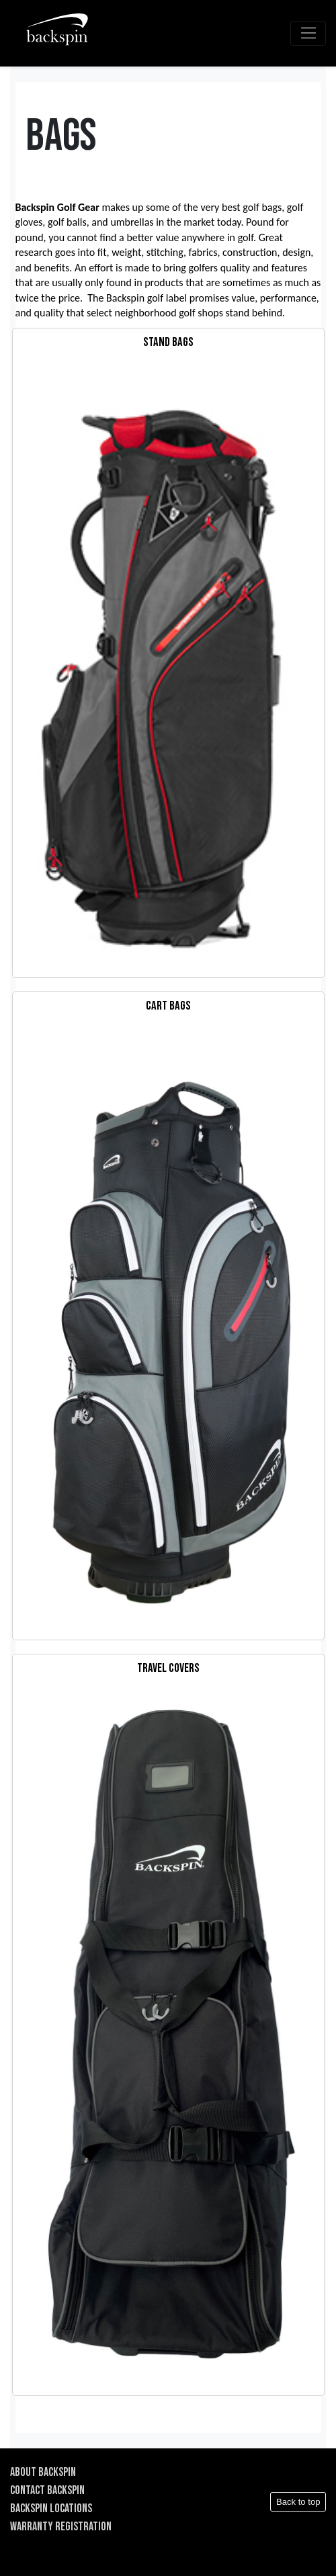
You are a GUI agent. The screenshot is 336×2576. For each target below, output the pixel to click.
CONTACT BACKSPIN (47, 2490)
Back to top (298, 2502)
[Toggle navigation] (308, 33)
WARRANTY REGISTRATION (61, 2527)
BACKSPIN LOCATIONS (51, 2508)
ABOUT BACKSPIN (43, 2472)
